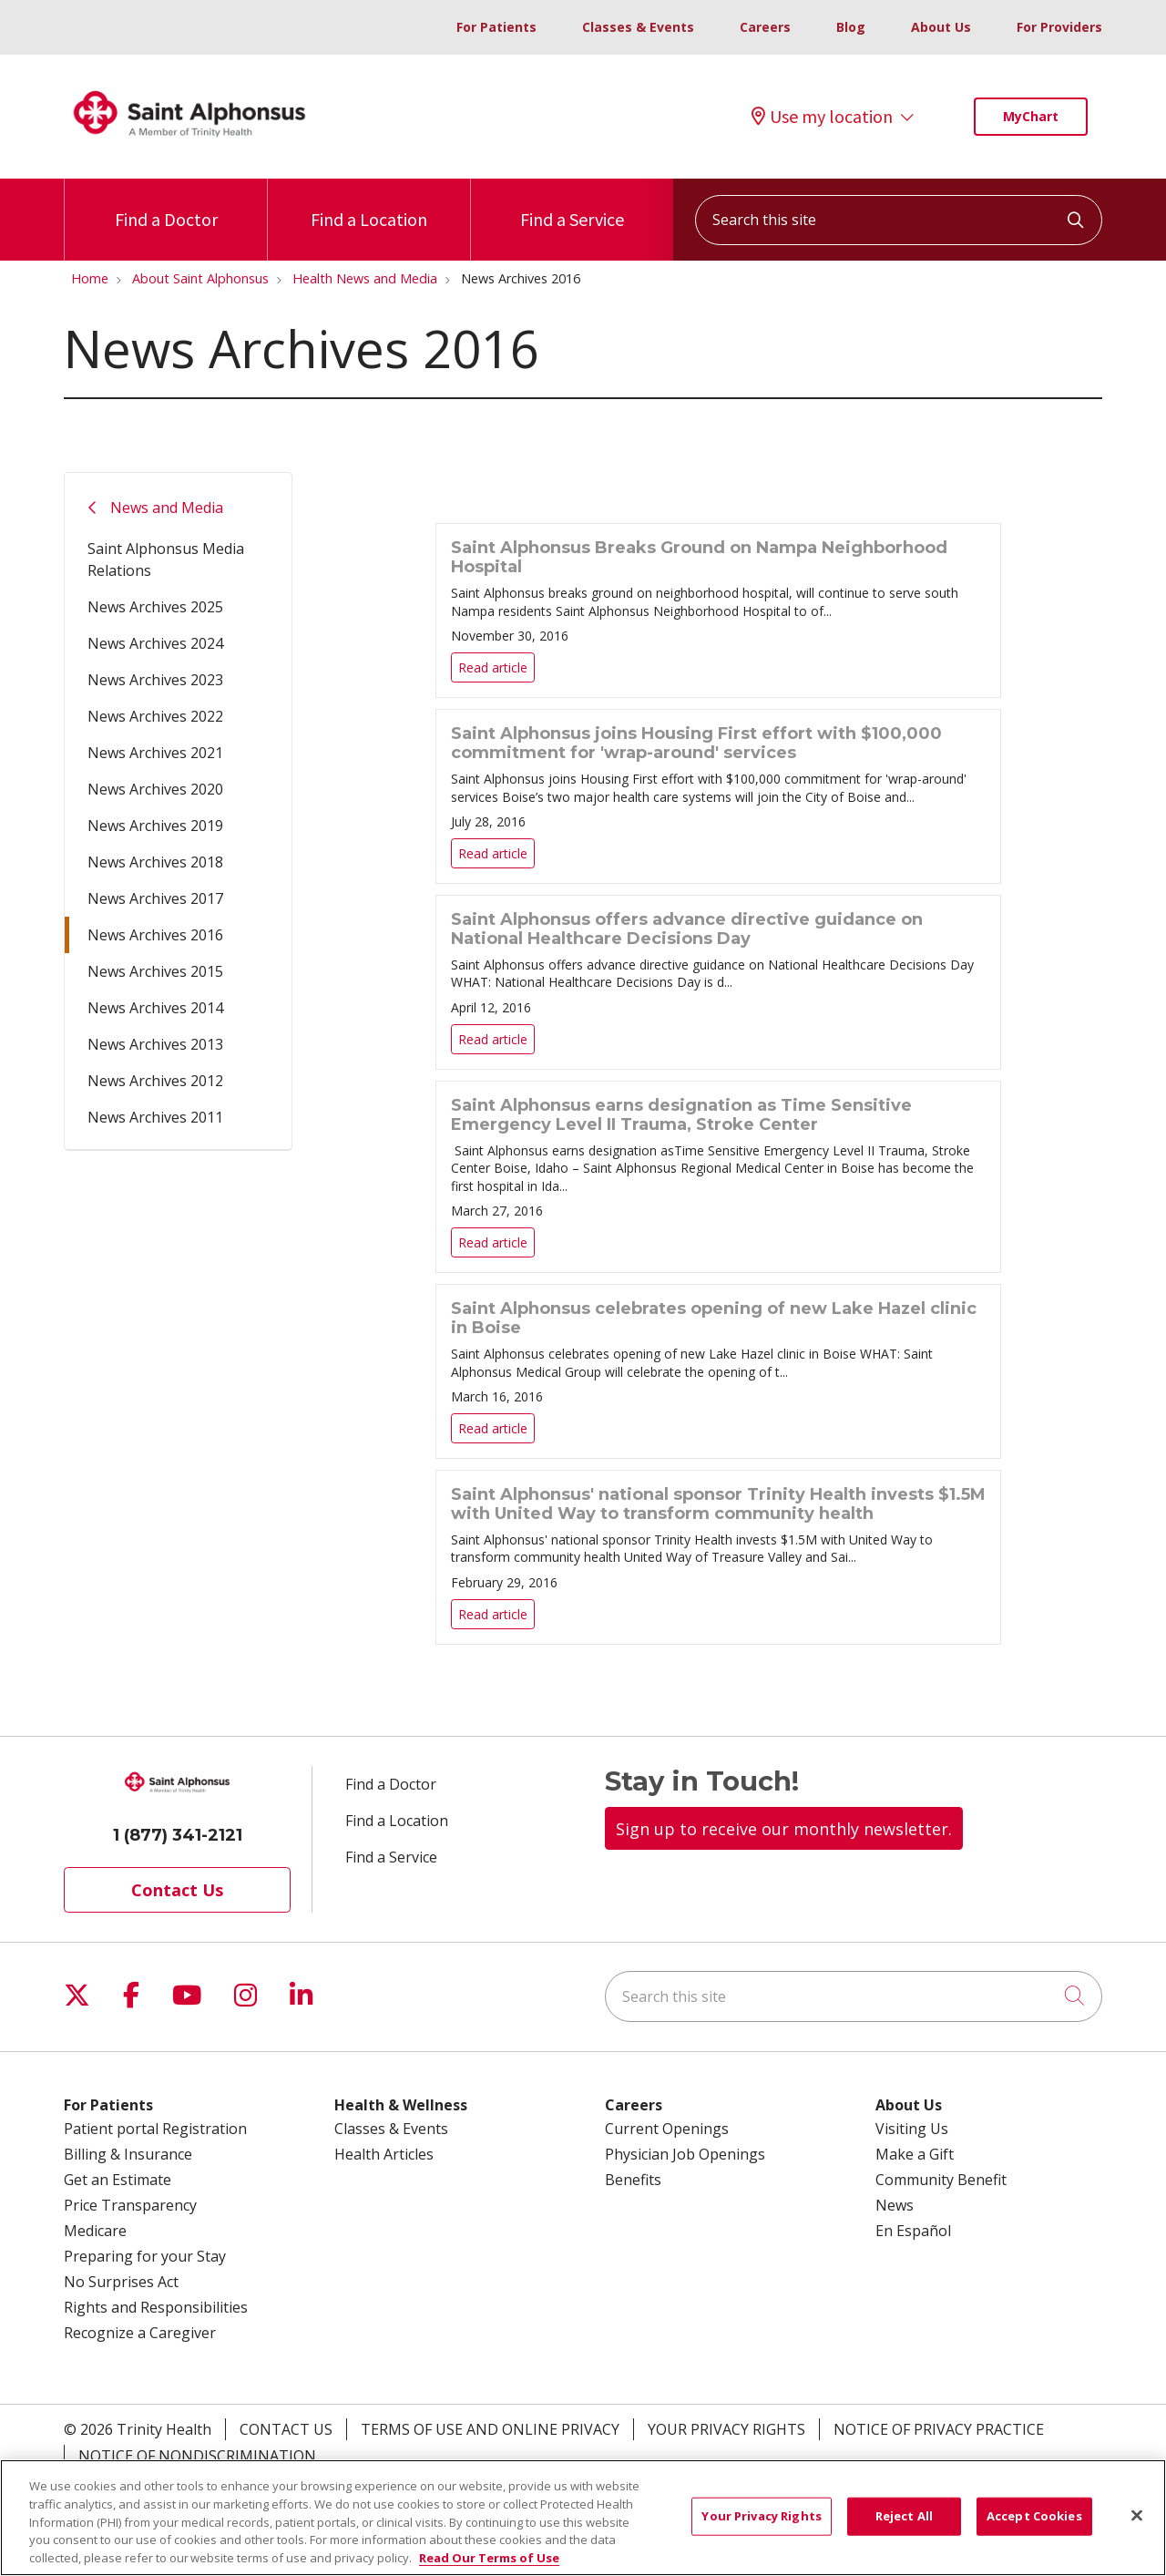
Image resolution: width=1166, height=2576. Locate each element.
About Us (941, 27)
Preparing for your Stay (145, 2256)
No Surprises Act (121, 2282)
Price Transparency (130, 2205)
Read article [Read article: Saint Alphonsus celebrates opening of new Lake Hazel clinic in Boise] (718, 1371)
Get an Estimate (117, 2180)
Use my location (822, 117)
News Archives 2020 (155, 789)
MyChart (1031, 116)
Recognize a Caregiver (140, 2333)
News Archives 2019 (155, 826)
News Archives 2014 (155, 1008)
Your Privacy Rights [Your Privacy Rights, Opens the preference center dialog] (761, 2526)
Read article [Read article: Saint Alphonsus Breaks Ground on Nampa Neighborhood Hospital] (718, 610)
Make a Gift (914, 2154)
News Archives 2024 (155, 643)
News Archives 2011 (155, 1117)
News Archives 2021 (155, 753)
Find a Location (369, 205)
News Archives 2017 (155, 898)
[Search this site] (898, 220)
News (894, 2205)
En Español (913, 2231)
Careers (765, 27)
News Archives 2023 (155, 680)
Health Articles (384, 2154)
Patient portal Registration (155, 2129)
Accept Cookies (1034, 2526)
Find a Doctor (166, 205)
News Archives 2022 (155, 716)
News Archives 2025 (155, 607)
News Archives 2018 (155, 862)
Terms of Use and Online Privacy (490, 2429)
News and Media (166, 508)
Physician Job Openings (685, 2154)
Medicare (95, 2231)
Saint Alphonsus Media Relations (165, 559)
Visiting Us (911, 2129)
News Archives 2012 (155, 1081)
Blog (850, 27)
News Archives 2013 (155, 1044)
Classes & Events (638, 27)
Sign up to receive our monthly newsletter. (784, 1829)
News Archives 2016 (155, 935)
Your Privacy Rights (726, 2429)
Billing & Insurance (128, 2154)
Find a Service (572, 205)
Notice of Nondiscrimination (197, 2456)
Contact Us (177, 1890)
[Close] (1137, 2526)
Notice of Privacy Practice (939, 2429)
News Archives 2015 (155, 971)
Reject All (904, 2526)
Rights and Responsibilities (156, 2307)
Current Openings (667, 2129)
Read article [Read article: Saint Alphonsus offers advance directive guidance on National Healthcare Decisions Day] (718, 982)
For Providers (1059, 27)
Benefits (633, 2180)
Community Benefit (941, 2180)
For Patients (496, 27)
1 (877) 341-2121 (177, 1835)
